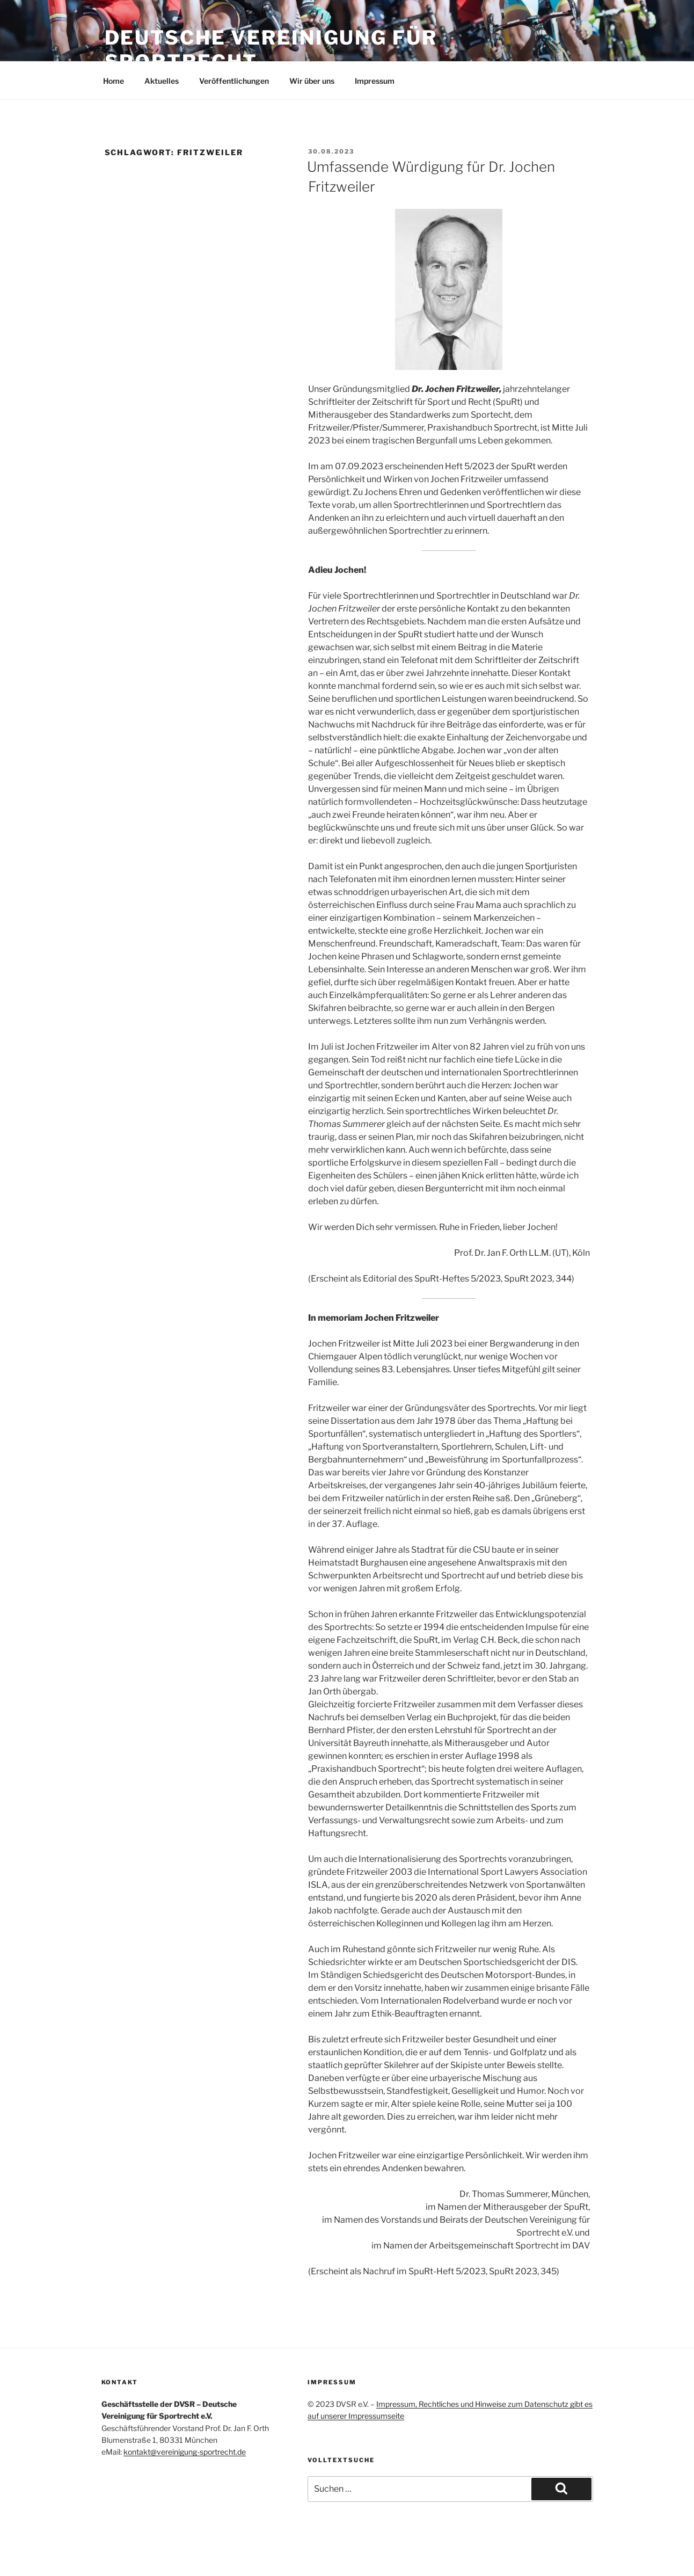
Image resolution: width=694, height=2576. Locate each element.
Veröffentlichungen (234, 80)
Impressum (375, 80)
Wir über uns (311, 80)
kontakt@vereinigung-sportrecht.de (184, 2451)
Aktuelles (161, 80)
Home (113, 80)
